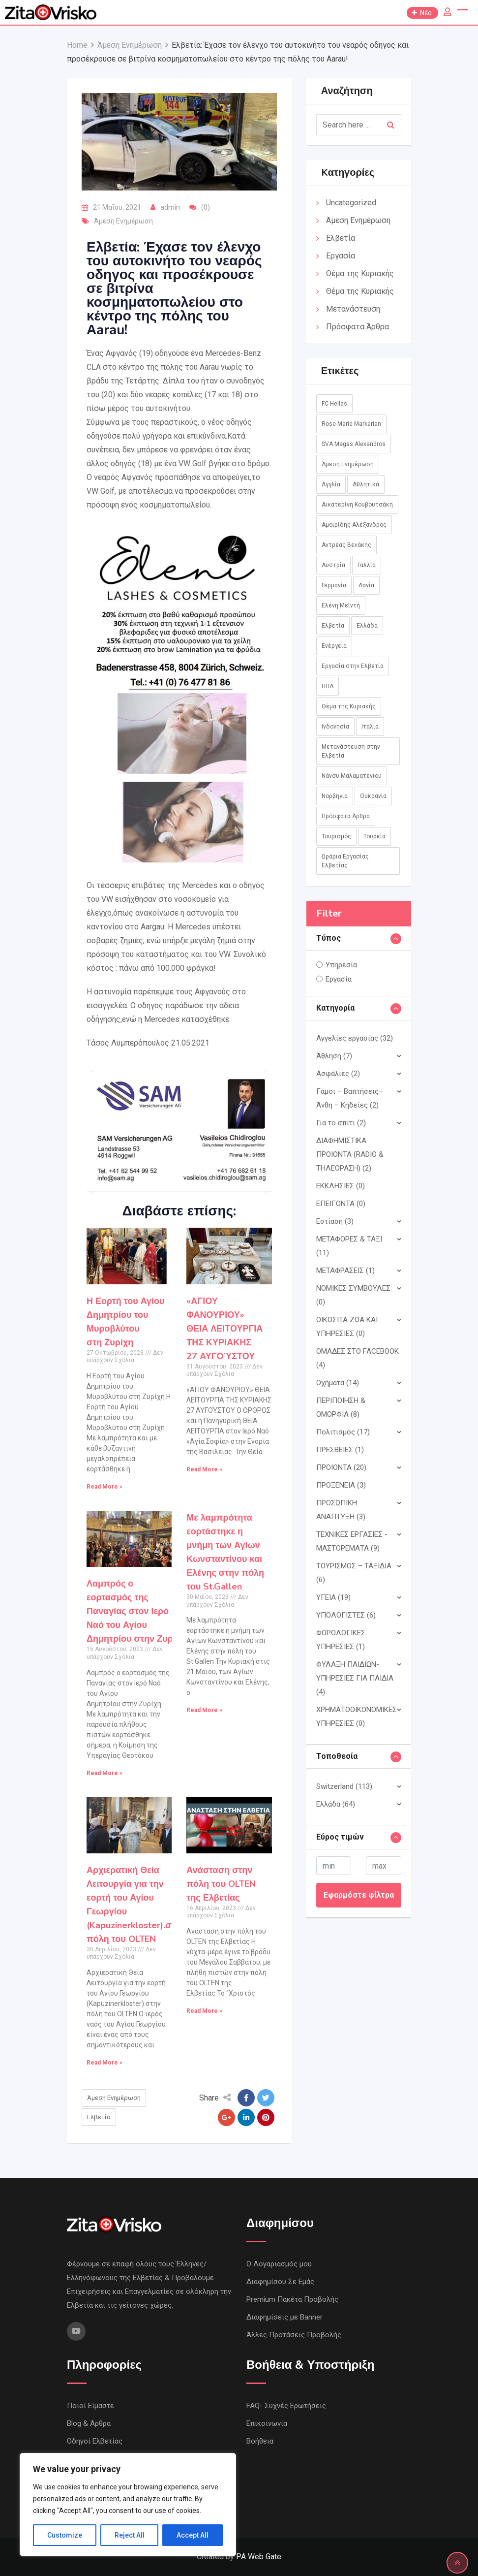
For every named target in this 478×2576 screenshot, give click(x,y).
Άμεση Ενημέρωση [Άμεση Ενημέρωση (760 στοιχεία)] (348, 464)
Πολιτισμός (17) (343, 1432)
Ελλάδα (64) (335, 1804)
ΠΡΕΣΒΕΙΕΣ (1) (340, 1449)
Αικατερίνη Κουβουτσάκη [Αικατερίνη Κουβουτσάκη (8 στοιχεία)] (357, 504)
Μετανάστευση (353, 309)
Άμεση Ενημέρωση (123, 221)
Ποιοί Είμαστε (90, 2405)
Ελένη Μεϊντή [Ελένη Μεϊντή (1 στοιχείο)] (341, 605)
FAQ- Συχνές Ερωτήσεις (286, 2405)
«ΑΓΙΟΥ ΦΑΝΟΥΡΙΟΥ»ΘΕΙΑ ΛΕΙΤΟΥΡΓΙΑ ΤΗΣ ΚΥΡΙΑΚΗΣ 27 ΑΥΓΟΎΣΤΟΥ (224, 1328)
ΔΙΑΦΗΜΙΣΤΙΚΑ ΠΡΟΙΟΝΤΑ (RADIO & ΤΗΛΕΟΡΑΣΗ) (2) (350, 1154)
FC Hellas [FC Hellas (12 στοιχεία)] (334, 403)
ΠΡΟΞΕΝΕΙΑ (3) (341, 1485)
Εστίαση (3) (335, 1221)
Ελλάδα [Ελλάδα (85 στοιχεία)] (367, 625)
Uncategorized (351, 202)
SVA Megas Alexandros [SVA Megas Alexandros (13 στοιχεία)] (354, 444)
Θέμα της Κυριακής (360, 273)
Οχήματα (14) (337, 1382)
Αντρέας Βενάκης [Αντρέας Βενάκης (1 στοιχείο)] (346, 544)
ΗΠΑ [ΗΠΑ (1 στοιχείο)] (327, 686)
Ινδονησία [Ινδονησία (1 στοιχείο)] (335, 726)
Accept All (193, 2535)
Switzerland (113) (344, 1786)
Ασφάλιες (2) (338, 1073)
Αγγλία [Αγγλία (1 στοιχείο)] (331, 484)
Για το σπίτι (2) (341, 1122)
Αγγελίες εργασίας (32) (354, 1038)
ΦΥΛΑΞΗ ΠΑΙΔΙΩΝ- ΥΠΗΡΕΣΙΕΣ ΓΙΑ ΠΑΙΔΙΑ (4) (354, 1678)
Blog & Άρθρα (89, 2423)
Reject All (130, 2535)
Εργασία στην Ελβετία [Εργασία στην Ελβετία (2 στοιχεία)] (353, 666)
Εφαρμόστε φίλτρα (359, 1895)
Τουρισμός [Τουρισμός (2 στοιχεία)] (336, 836)
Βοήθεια (259, 2441)
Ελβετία (99, 2117)
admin (170, 207)
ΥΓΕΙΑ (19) (333, 1597)
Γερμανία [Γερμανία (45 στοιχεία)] (334, 585)
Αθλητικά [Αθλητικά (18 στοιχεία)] (366, 484)
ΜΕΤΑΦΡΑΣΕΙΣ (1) (345, 1270)
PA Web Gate (258, 2556)
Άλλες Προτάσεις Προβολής (293, 2334)
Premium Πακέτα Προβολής (292, 2299)
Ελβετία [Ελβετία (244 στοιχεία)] (333, 625)
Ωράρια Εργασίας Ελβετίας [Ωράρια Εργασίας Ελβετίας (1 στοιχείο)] (345, 861)
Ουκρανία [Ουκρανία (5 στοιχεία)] (373, 796)
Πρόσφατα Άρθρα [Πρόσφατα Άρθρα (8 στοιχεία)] (346, 816)
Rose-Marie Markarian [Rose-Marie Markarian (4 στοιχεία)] (351, 423)
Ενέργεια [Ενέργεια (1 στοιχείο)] (334, 645)
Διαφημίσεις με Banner (284, 2317)
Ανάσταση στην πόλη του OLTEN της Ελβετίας (221, 1884)
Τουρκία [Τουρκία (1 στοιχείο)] (374, 836)
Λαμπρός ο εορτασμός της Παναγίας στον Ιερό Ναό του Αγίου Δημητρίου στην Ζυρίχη (136, 1611)
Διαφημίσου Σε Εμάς (280, 2281)
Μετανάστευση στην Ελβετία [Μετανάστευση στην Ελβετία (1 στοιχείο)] (351, 751)
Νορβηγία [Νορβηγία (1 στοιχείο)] (335, 796)
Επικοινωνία (266, 2423)
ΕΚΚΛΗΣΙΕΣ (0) (340, 1185)
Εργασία (340, 255)
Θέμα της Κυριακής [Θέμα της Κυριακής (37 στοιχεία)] (349, 706)
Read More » (104, 1486)
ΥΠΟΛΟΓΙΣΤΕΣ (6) (346, 1615)
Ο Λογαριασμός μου (279, 2263)
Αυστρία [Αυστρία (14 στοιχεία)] (333, 565)
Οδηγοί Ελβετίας (94, 2441)
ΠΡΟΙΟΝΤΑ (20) (341, 1467)
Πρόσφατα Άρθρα (357, 326)
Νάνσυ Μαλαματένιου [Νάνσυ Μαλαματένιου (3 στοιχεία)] (352, 775)
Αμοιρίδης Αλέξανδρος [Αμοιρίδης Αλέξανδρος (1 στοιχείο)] (354, 524)
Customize (64, 2535)
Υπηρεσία (341, 964)
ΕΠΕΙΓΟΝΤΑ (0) (340, 1203)
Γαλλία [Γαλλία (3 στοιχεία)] (367, 565)
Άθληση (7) (334, 1055)
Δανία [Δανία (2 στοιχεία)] (366, 585)
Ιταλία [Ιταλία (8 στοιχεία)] (370, 726)
